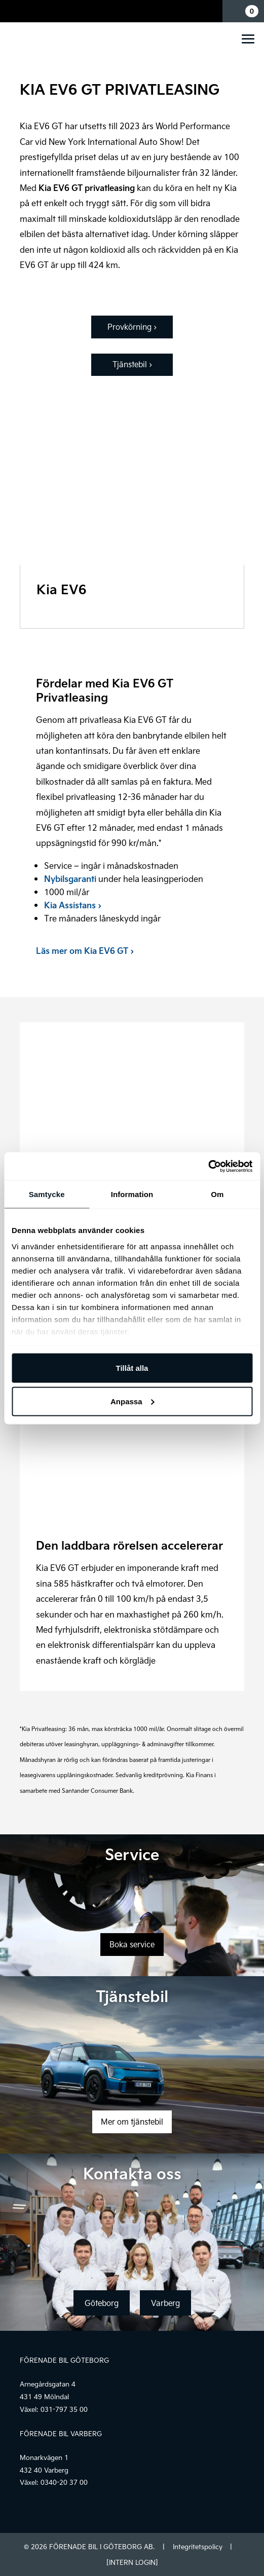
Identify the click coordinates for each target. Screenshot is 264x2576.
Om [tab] (217, 1194)
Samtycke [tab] (47, 1194)
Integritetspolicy (197, 2546)
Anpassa (132, 1401)
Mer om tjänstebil (132, 2121)
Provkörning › (132, 326)
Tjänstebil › (132, 364)
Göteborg (102, 2303)
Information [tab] (132, 1194)
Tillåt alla (132, 1368)
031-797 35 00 (64, 2409)
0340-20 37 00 (64, 2482)
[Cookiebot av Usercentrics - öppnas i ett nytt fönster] (208, 1166)
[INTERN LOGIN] (132, 2562)
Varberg (165, 2303)
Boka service (132, 1944)
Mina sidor (212, 11)
